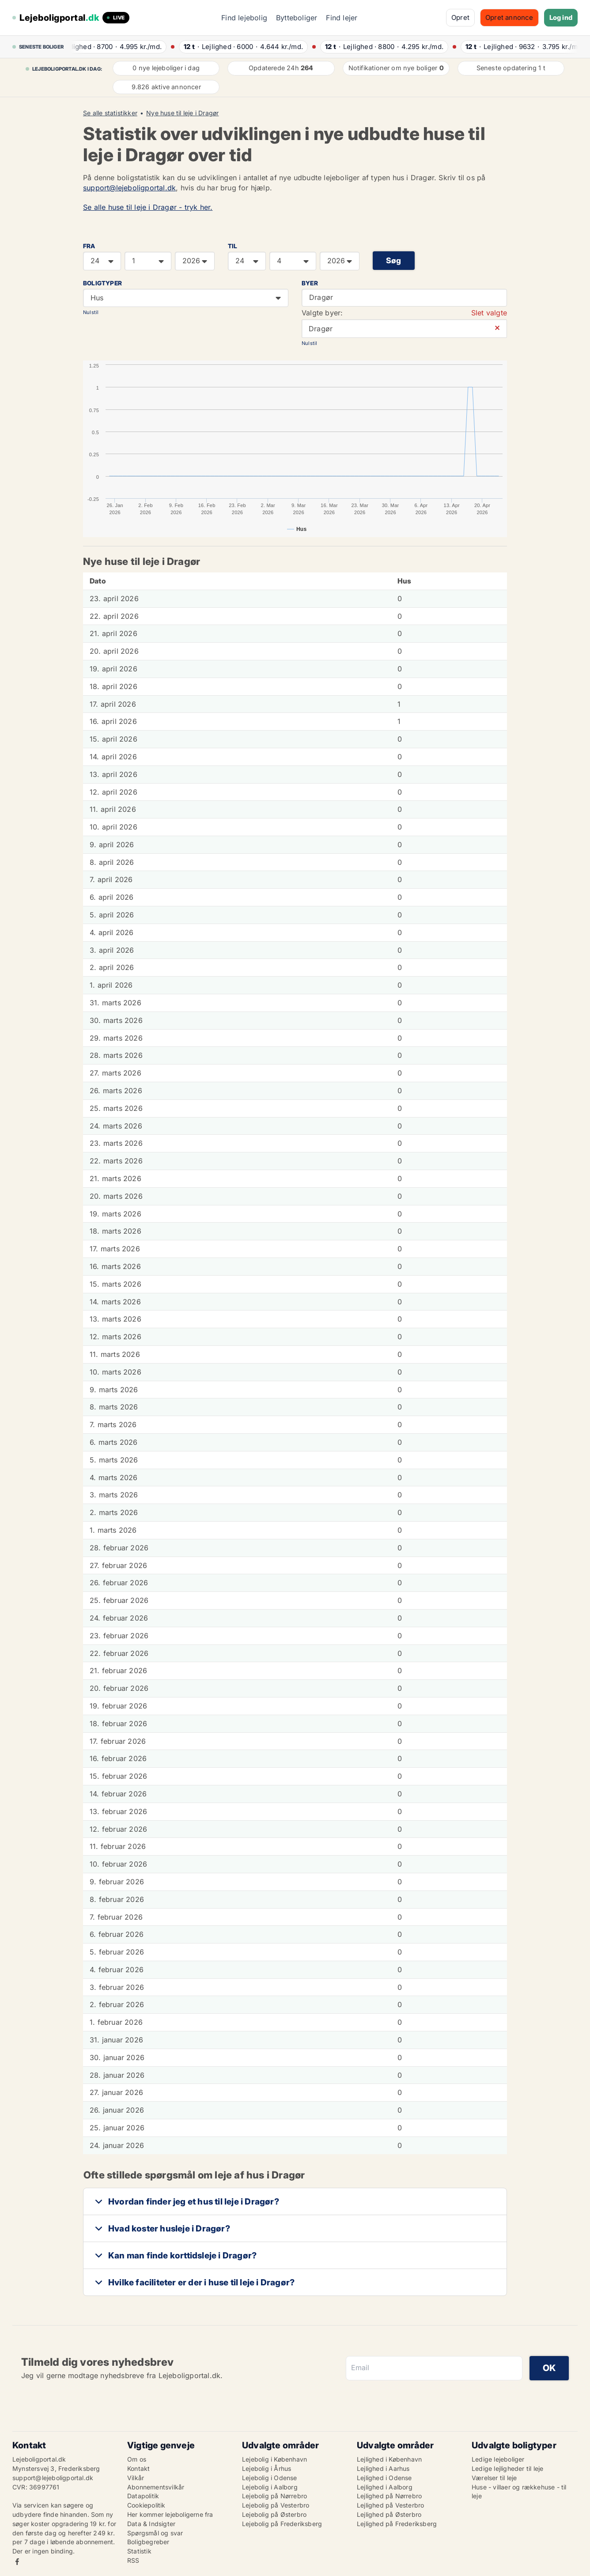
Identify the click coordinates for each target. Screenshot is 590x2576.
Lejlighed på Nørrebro (389, 2496)
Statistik (139, 2551)
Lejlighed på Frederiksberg (397, 2523)
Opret (460, 17)
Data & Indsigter (151, 2523)
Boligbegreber (148, 2542)
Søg (393, 260)
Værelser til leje (494, 2477)
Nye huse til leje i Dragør (182, 113)
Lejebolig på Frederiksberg (282, 2523)
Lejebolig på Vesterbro (275, 2505)
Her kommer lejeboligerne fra (170, 2514)
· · (117, 46)
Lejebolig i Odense (269, 2477)
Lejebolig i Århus (266, 2468)
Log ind (560, 17)
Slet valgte (489, 312)
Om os (136, 2459)
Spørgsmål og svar (155, 2533)
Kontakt (138, 2468)
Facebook (17, 2561)
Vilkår (135, 2477)
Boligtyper (102, 283)
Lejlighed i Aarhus (383, 2468)
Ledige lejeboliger (498, 2459)
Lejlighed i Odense (384, 2477)
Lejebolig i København (274, 2459)
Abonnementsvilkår (155, 2487)
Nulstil (90, 312)
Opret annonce (509, 17)
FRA (89, 246)
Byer (310, 283)
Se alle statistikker (110, 113)
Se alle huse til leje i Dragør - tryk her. (147, 207)
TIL (233, 246)
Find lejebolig (244, 17)
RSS (133, 2560)
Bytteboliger (296, 17)
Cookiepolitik (146, 2505)
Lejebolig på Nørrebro (274, 2496)
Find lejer (341, 17)
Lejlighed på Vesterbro (390, 2505)
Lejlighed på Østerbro (389, 2514)
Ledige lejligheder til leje (507, 2468)
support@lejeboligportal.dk (129, 187)
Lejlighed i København (389, 2459)
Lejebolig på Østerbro (274, 2514)
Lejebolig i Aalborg (270, 2487)
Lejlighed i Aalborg (384, 2487)
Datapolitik (143, 2496)
